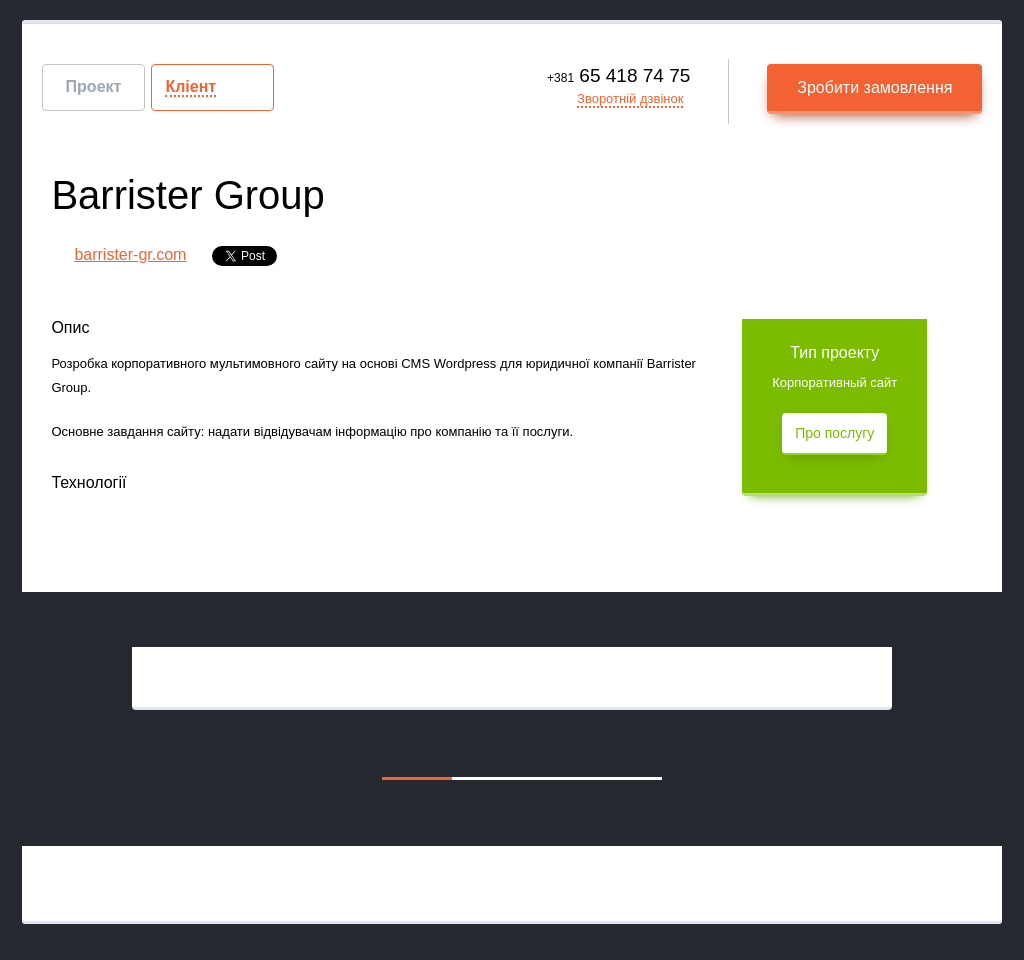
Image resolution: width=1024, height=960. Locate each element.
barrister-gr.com (130, 254)
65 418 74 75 (618, 75)
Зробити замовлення (874, 87)
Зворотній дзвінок (630, 98)
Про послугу (834, 433)
